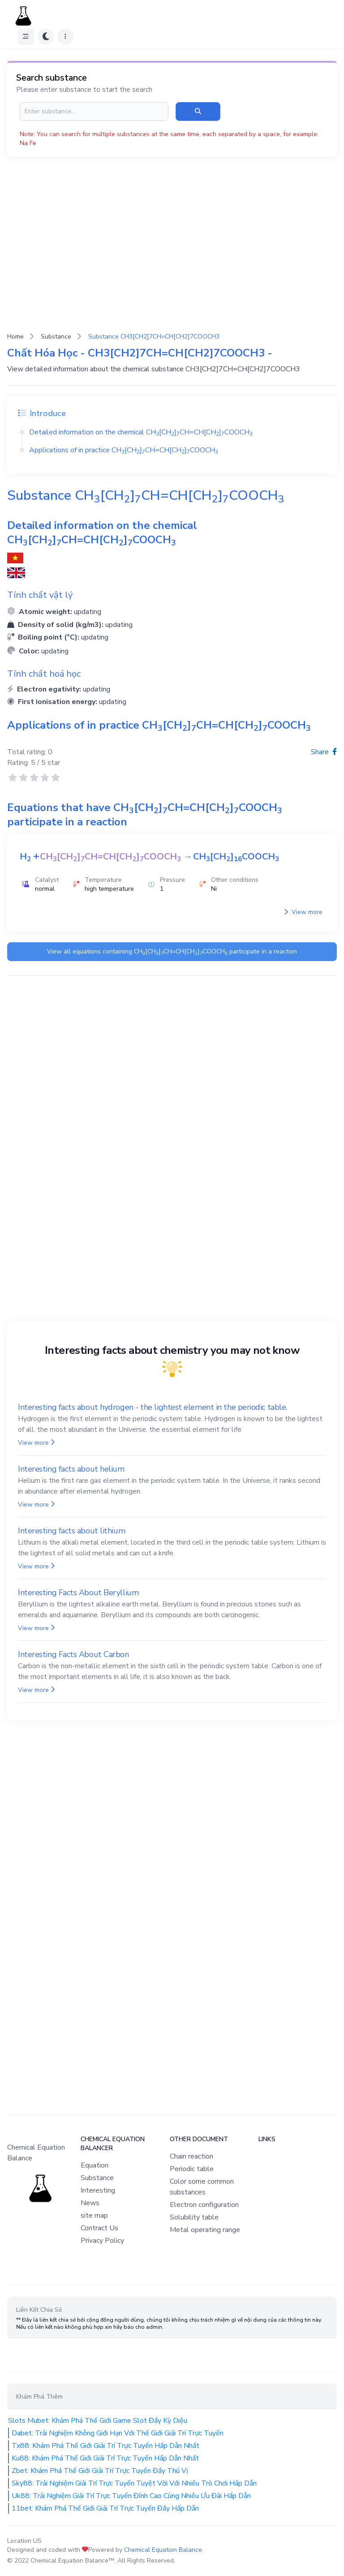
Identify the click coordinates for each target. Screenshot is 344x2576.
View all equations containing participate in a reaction (172, 952)
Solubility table (194, 2217)
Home (15, 336)
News (90, 2203)
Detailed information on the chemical (141, 432)
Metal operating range (205, 2230)
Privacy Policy (102, 2240)
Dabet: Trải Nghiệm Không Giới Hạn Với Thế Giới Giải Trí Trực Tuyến (118, 2433)
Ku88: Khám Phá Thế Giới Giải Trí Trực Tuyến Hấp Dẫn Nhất (105, 2458)
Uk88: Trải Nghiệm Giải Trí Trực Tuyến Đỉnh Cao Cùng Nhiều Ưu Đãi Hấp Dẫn (131, 2496)
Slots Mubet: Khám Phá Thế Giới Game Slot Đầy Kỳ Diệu (97, 2421)
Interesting (98, 2190)
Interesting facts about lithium (71, 1530)
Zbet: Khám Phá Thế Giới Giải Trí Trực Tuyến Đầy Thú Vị (100, 2471)
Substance (56, 336)
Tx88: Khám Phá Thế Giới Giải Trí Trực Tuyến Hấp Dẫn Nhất (105, 2446)
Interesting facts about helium (71, 1469)
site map (94, 2215)
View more (303, 912)
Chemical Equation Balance (163, 2550)
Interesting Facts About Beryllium (78, 1592)
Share (324, 752)
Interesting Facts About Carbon (73, 1654)
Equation (94, 2165)
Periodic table (192, 2169)
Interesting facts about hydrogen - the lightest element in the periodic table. (152, 1407)
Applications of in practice (123, 450)
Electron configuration (204, 2205)
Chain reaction (191, 2156)
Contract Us (99, 2228)
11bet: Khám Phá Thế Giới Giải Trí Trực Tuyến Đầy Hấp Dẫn (105, 2508)
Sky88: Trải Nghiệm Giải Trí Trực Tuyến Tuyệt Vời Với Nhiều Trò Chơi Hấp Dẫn (134, 2483)
